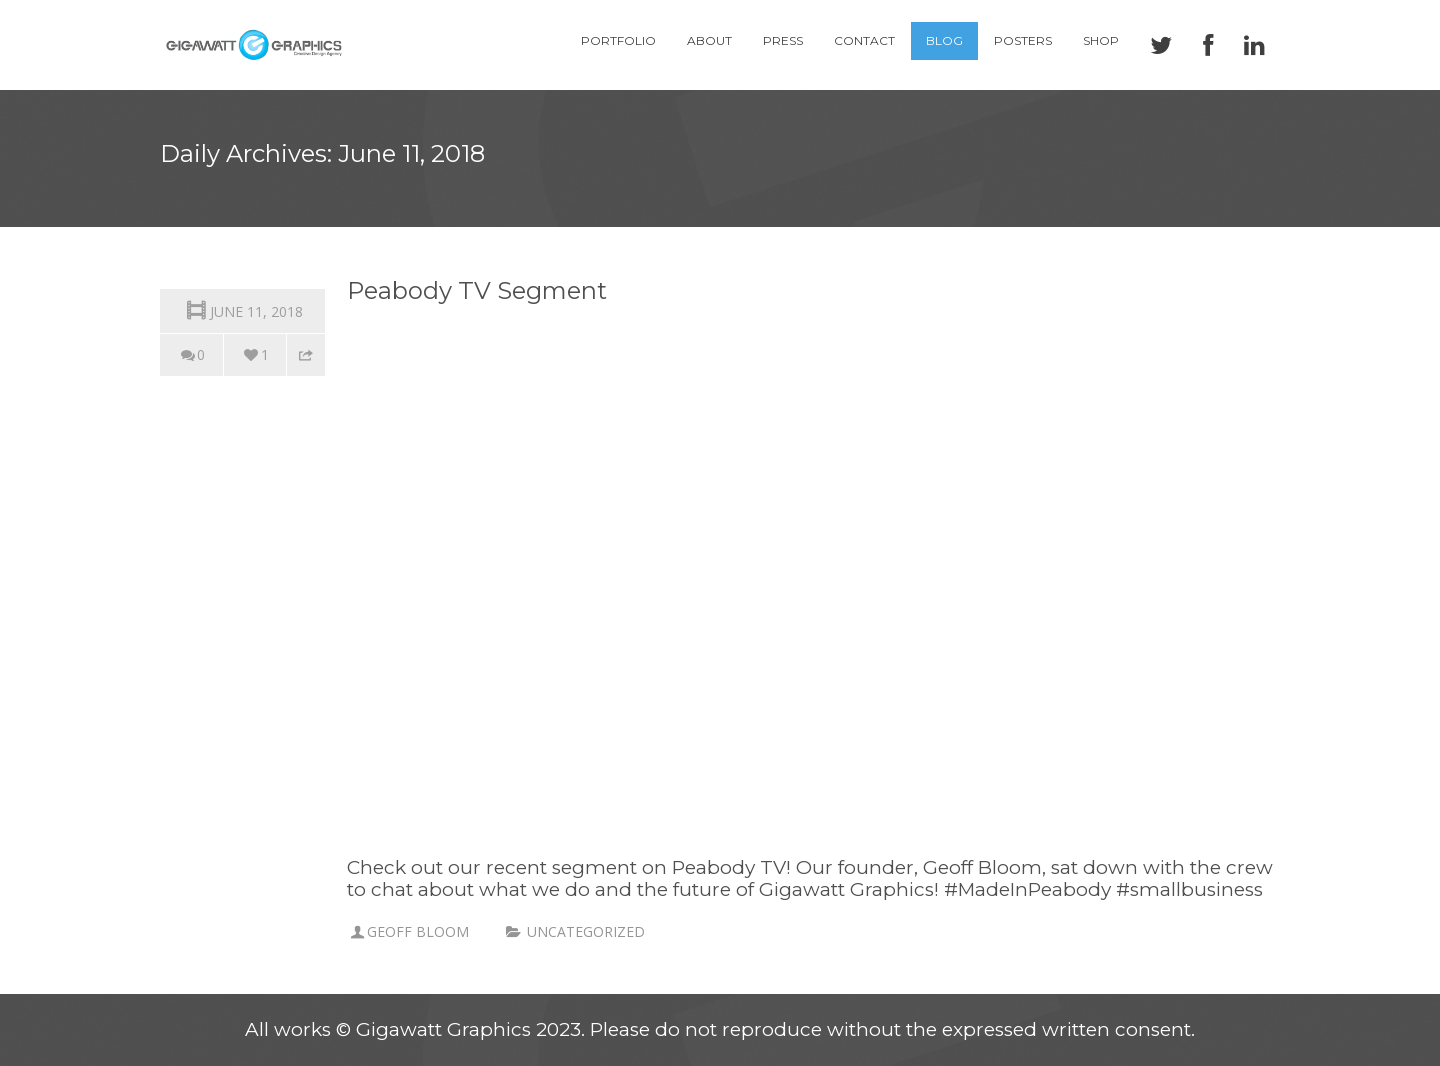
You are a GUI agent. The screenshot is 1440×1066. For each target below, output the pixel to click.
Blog (944, 40)
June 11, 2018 (242, 309)
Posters (1023, 40)
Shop (1101, 40)
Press (783, 40)
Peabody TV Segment (477, 290)
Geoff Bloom (418, 931)
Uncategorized (586, 931)
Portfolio (618, 40)
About (709, 40)
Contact (864, 40)
